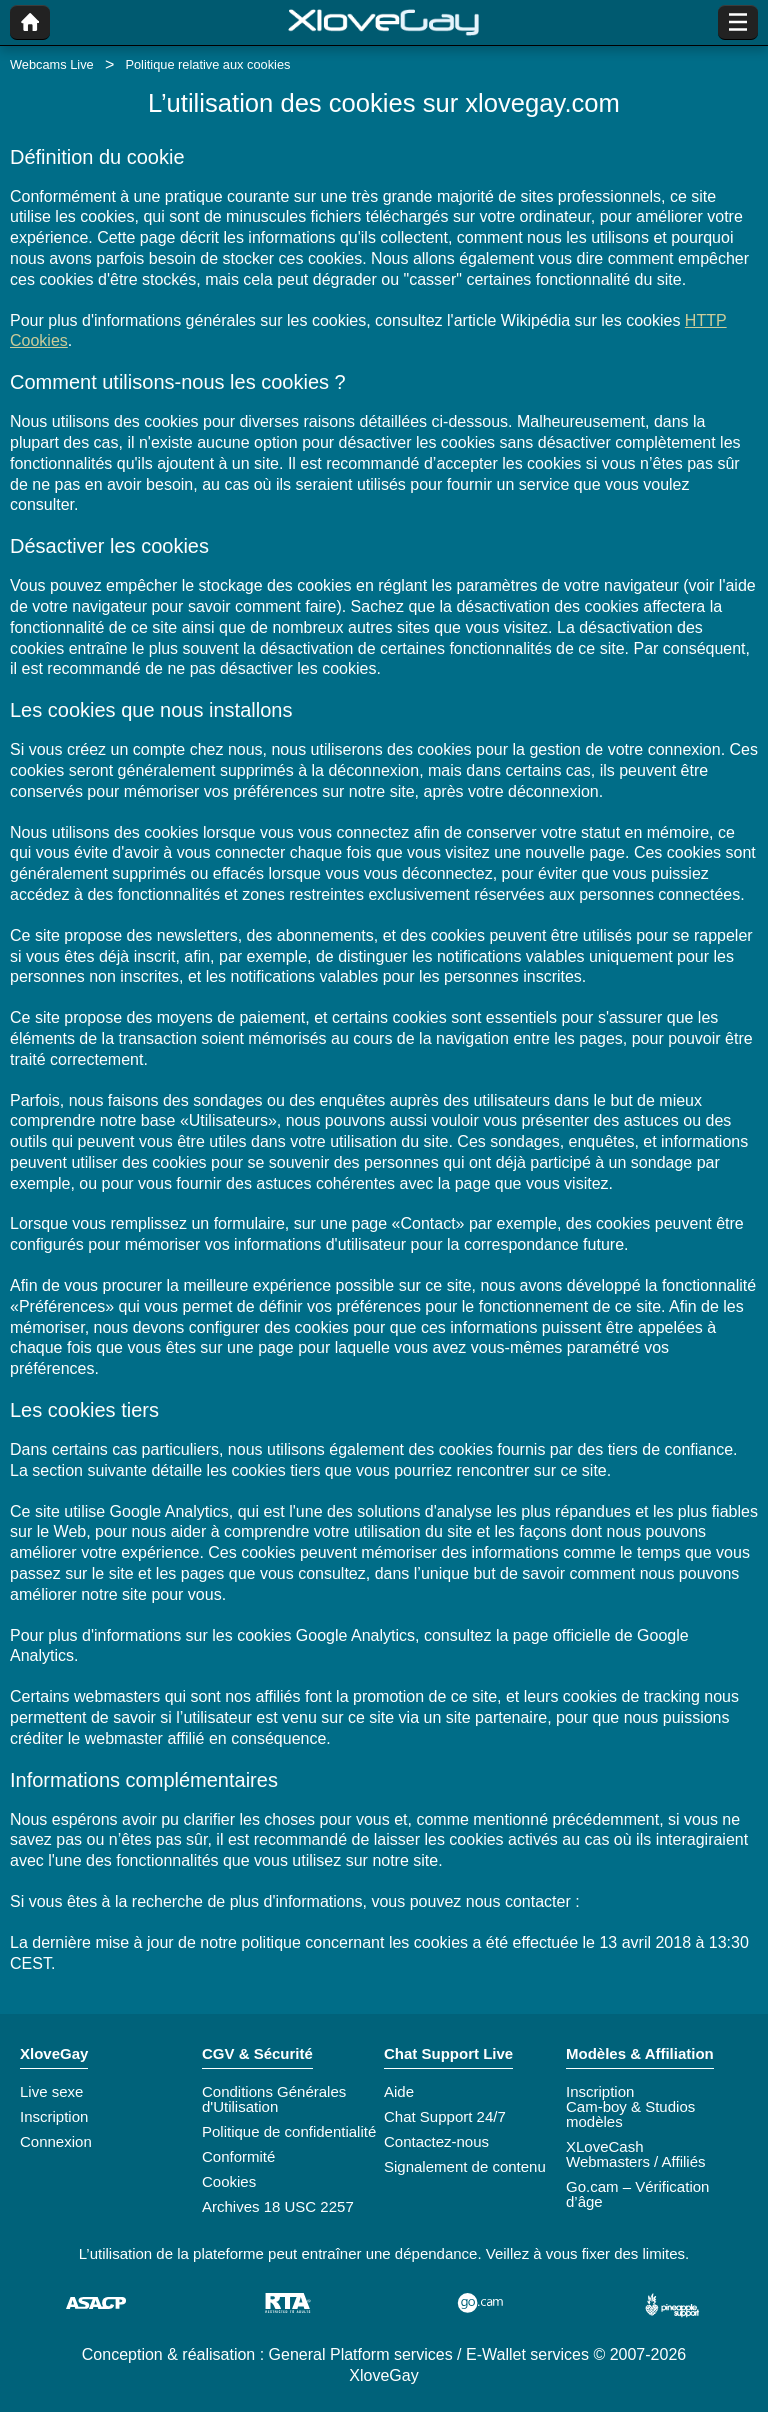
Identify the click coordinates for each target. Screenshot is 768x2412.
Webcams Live (52, 64)
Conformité (238, 2156)
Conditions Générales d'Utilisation (274, 2099)
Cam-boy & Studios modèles (630, 2114)
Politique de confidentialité (289, 2131)
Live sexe (51, 2091)
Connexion (56, 2141)
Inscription (54, 2116)
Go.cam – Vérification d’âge (637, 2194)
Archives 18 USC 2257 (278, 2206)
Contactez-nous (436, 2141)
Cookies (229, 2181)
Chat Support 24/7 (445, 2116)
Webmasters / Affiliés (636, 2161)
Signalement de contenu (465, 2166)
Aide (399, 2091)
